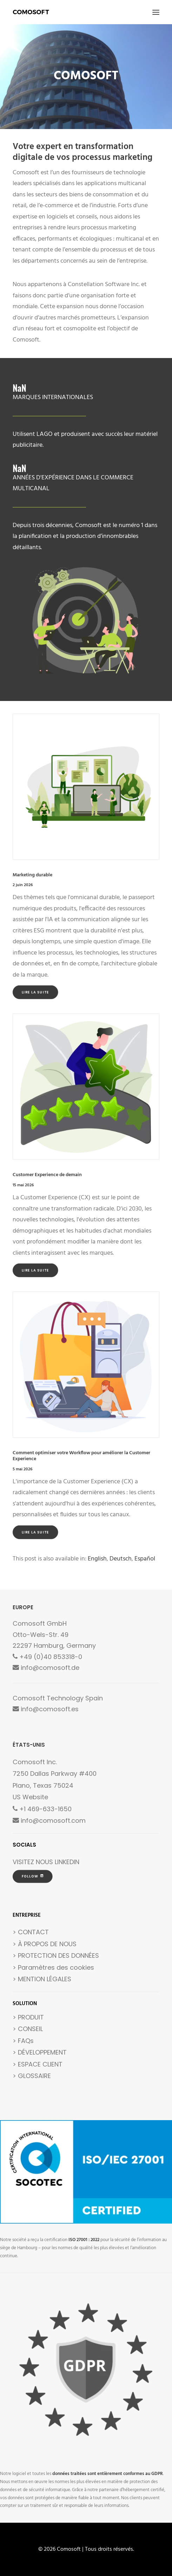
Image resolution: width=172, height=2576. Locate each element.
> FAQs (23, 2040)
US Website (30, 1797)
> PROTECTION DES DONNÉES (56, 1955)
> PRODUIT (28, 2017)
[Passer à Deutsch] (121, 1559)
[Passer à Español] (144, 1559)
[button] (156, 12)
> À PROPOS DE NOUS (45, 1944)
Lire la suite (35, 992)
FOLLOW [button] (33, 1876)
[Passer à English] (97, 1559)
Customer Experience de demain (47, 1175)
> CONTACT (31, 1932)
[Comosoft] (31, 12)
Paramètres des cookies (56, 1967)
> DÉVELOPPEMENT (40, 2052)
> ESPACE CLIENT (37, 2064)
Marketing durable (32, 875)
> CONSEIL (28, 2028)
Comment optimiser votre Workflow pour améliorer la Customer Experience (81, 1456)
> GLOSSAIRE (32, 2075)
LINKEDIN (67, 1861)
